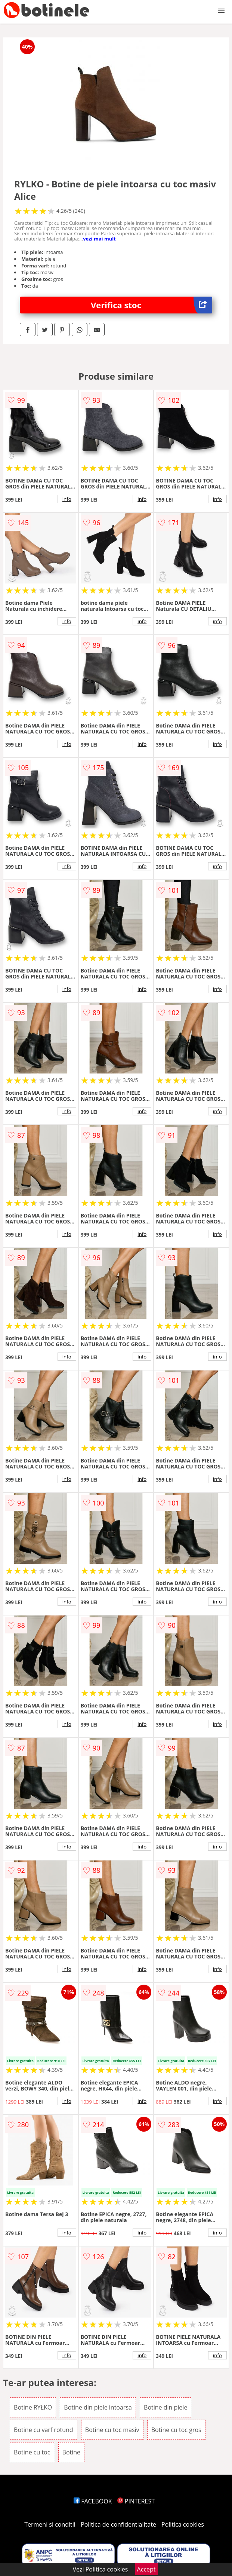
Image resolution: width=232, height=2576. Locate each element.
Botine (71, 2452)
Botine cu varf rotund (43, 2430)
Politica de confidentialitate (118, 2524)
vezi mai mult (99, 238)
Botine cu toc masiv (112, 2430)
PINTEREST (136, 2501)
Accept (146, 2569)
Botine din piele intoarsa (98, 2407)
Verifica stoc (151, 305)
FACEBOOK (93, 2501)
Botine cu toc (32, 2452)
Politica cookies (182, 2524)
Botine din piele (165, 2407)
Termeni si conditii (49, 2524)
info (66, 499)
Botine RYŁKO (33, 2407)
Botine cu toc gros (176, 2430)
